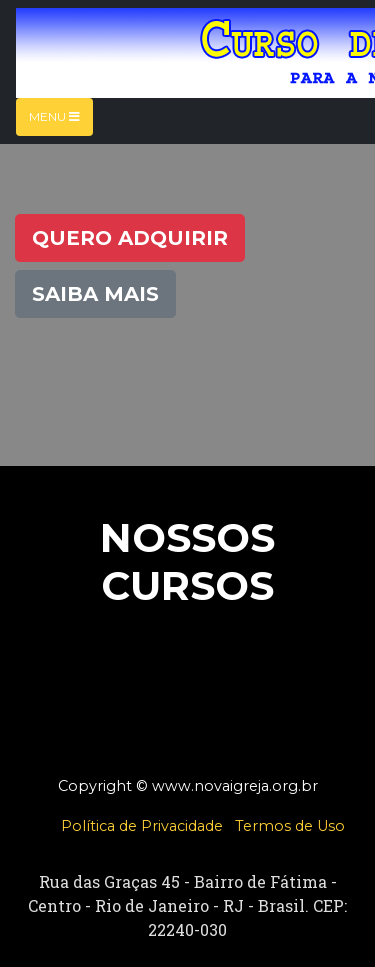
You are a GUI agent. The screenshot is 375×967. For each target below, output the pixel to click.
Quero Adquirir (130, 238)
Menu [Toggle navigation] (54, 116)
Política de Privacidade (142, 826)
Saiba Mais (95, 294)
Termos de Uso (290, 826)
